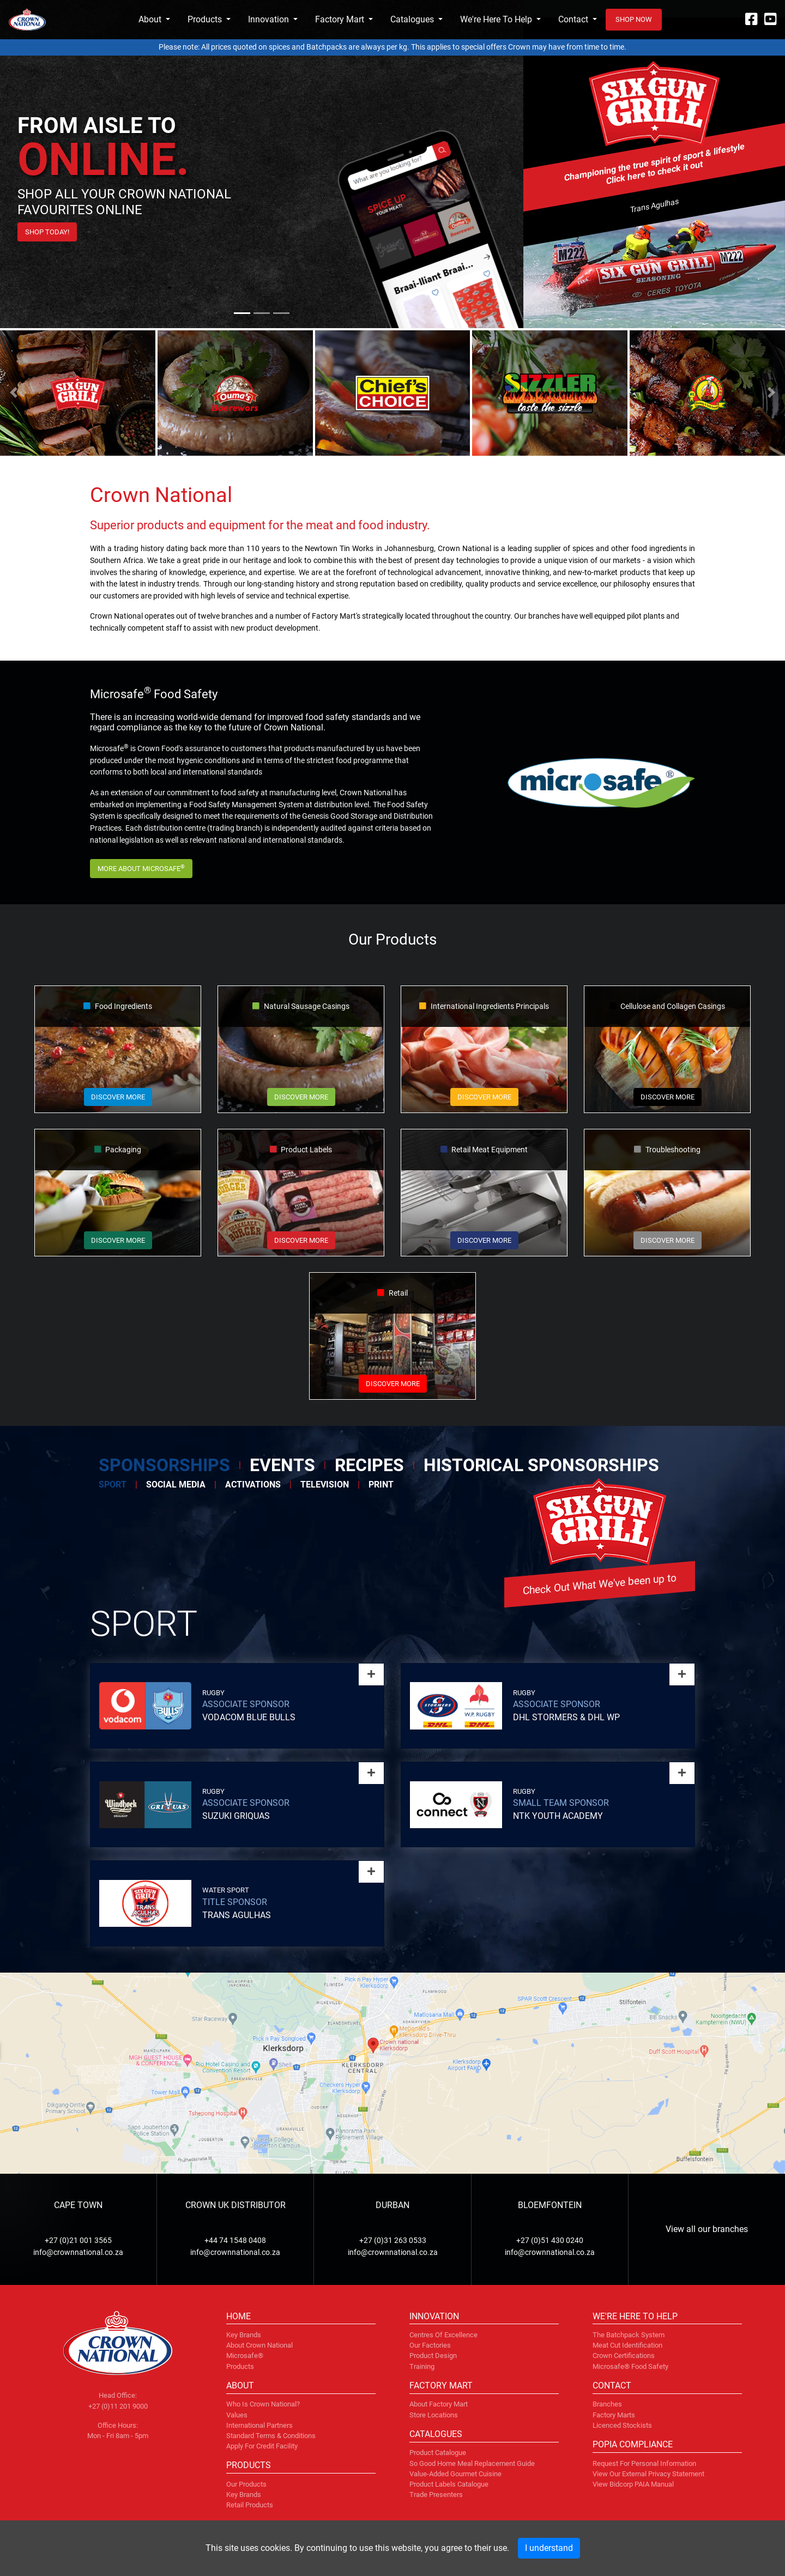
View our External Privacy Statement (648, 2474)
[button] (13, 392)
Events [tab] (282, 1465)
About (149, 19)
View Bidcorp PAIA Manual (633, 2484)
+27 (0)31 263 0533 (392, 2240)
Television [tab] (324, 1484)
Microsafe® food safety (630, 2366)
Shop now (633, 19)
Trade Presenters (436, 2494)
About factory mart (438, 2404)
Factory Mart (339, 19)
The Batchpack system (629, 2335)
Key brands (243, 2335)
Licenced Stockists (622, 2425)
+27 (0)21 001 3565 (78, 2240)
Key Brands (243, 2494)
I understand (549, 2548)
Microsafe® (244, 2355)
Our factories (430, 2345)
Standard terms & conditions (271, 2436)
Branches (607, 2404)
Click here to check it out (654, 172)
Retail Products (249, 2505)
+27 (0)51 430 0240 (549, 2240)
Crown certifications (624, 2355)
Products (205, 19)
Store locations (433, 2415)
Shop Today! (47, 232)
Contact (573, 19)
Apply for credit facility (262, 2446)
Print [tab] (381, 1484)
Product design (433, 2355)
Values (236, 2415)
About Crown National (259, 2345)
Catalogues (412, 19)
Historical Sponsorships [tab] (541, 1465)
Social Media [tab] (176, 1484)
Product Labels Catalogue (448, 2484)
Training (421, 2366)
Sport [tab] (112, 1484)
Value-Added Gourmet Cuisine (455, 2474)
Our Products (246, 2484)
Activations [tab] (253, 1484)
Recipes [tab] (369, 1465)
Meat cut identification (627, 2345)
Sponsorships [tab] (164, 1465)
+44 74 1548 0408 (235, 2240)
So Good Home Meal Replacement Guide (472, 2463)
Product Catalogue (437, 2452)
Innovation (268, 19)
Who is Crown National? (263, 2404)
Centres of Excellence (443, 2335)
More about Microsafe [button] (141, 868)
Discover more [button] (118, 1097)
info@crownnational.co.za (78, 2252)
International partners (259, 2425)
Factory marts (614, 2415)
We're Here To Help (496, 19)
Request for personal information (644, 2463)
